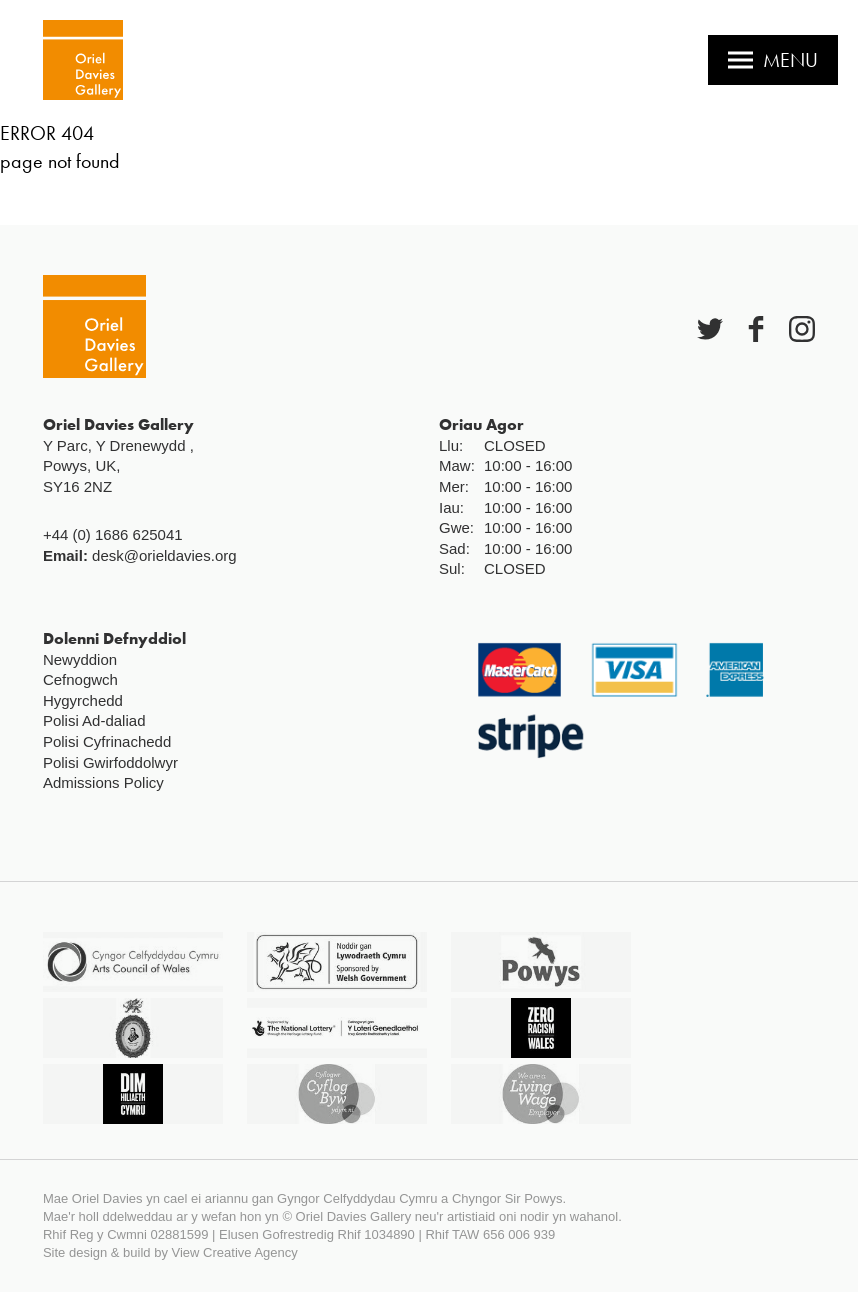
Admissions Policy (103, 782)
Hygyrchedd (83, 700)
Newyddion (80, 659)
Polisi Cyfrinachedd (107, 741)
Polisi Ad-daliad (94, 720)
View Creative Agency (235, 1252)
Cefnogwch (80, 679)
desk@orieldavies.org (164, 555)
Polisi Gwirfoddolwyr (110, 762)
